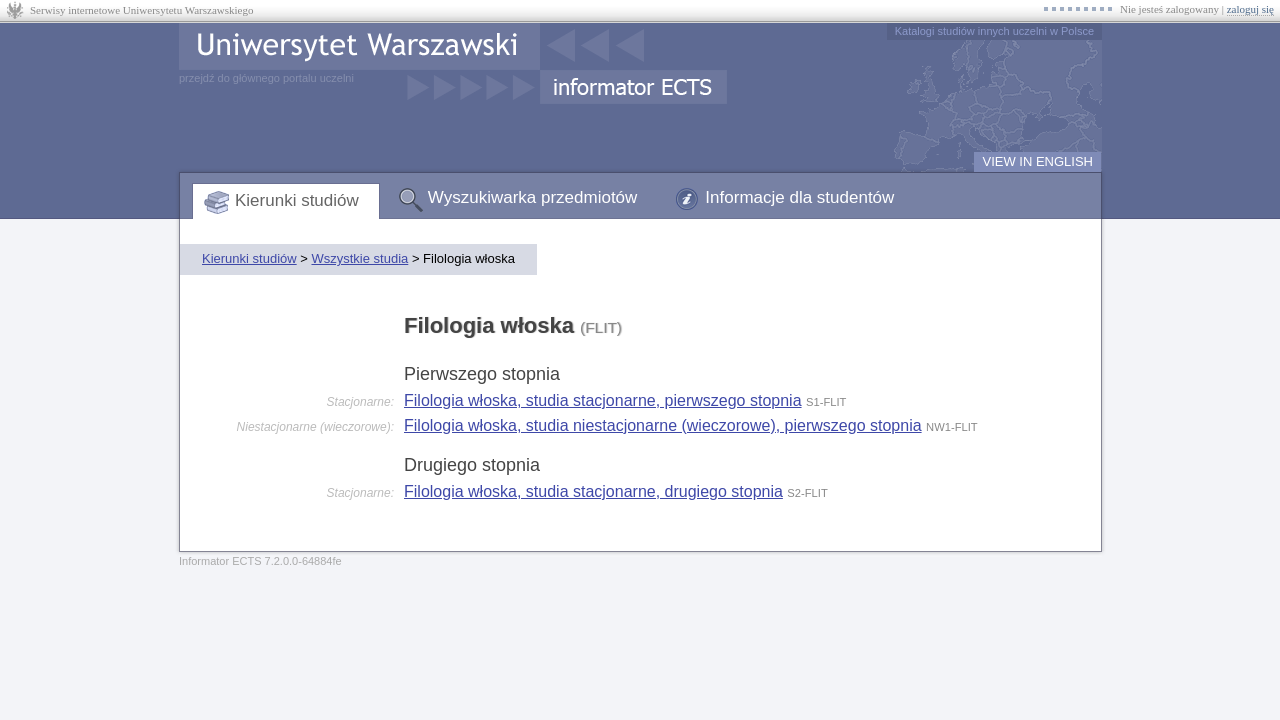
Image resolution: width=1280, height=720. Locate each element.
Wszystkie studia (359, 258)
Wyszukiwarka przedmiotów (533, 197)
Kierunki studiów (297, 200)
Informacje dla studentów (799, 197)
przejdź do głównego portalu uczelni (266, 78)
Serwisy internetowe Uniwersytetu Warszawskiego (141, 10)
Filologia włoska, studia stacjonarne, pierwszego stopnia (603, 400)
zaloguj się (1250, 9)
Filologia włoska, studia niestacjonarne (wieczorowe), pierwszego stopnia (663, 425)
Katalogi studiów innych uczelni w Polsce (994, 31)
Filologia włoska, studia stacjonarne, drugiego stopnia (593, 491)
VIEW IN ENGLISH (1037, 161)
